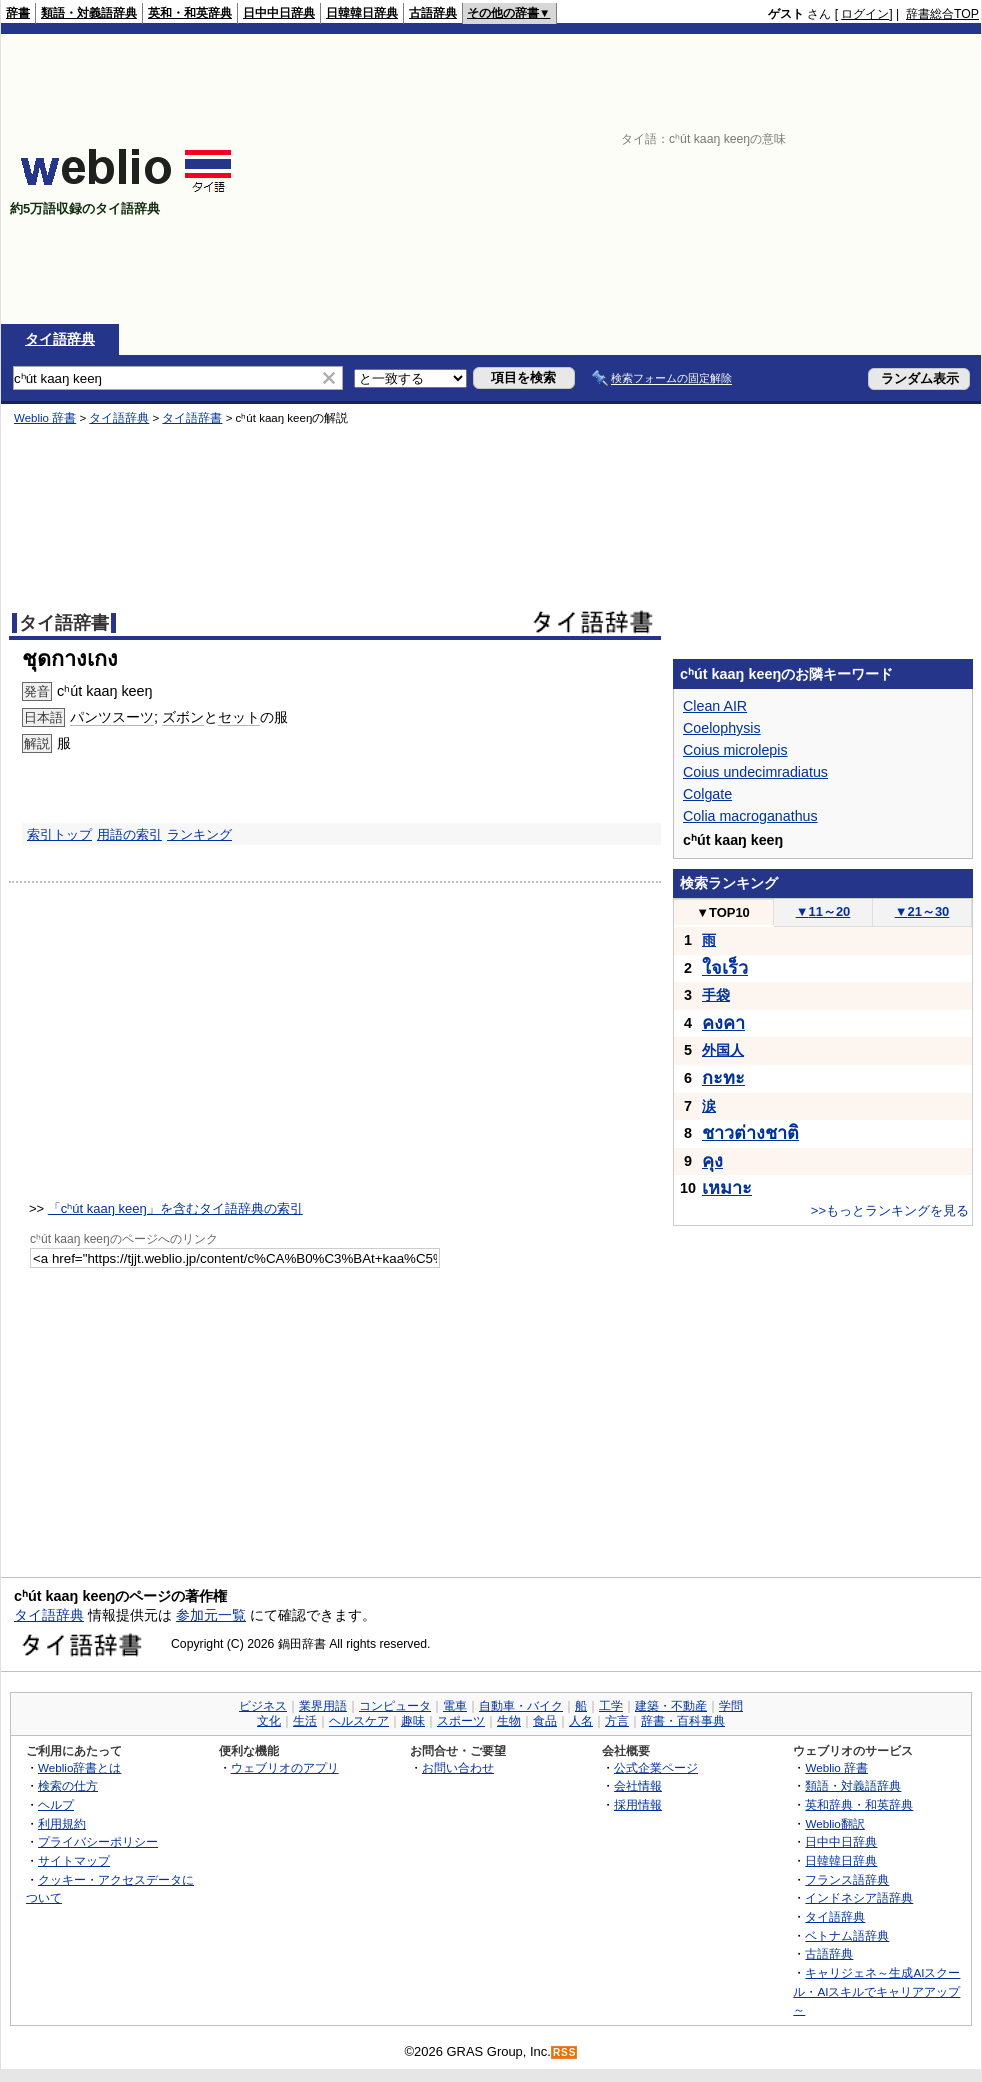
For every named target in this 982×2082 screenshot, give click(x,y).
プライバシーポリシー (98, 1841)
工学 (611, 1706)
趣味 (413, 1721)
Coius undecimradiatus (755, 772)
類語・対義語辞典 (89, 13)
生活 (305, 1721)
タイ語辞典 (60, 339)
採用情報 (638, 1804)
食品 (545, 1721)
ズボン (183, 717)
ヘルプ (56, 1804)
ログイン (865, 14)
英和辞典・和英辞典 (859, 1804)
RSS (565, 2052)
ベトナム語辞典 (847, 1935)
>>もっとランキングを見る (890, 1210)
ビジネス (263, 1706)
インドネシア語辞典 (859, 1897)
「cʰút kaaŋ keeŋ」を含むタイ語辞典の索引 (175, 1208)
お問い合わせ (458, 1767)
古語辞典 (433, 13)
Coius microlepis (735, 750)
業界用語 (323, 1706)
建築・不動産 (671, 1706)
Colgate (707, 794)
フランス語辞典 (847, 1879)
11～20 (823, 911)
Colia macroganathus (750, 816)
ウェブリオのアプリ (285, 1767)
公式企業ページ (656, 1767)
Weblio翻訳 (834, 1823)
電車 (455, 1706)
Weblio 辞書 (45, 418)
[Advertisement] (760, 179)
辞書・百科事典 (683, 1721)
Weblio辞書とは (79, 1767)
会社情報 (638, 1785)
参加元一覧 (211, 1615)
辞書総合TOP (942, 14)
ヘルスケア (359, 1721)
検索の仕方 (68, 1785)
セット (239, 717)
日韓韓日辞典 (362, 13)
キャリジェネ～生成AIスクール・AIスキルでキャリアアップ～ (876, 1991)
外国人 (723, 1050)
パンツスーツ (112, 717)
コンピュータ (395, 1706)
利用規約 (62, 1823)
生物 (509, 1721)
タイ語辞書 (192, 418)
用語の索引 (129, 834)
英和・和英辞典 (190, 13)
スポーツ (461, 1721)
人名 (581, 1721)
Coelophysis (722, 728)
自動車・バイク (521, 1706)
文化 (269, 1721)
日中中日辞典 (279, 13)
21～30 (922, 911)
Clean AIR (715, 706)
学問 (731, 1706)
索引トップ (59, 834)
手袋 (716, 995)
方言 (617, 1721)
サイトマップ (74, 1860)
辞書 (18, 13)
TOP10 (723, 912)
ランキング (199, 834)
